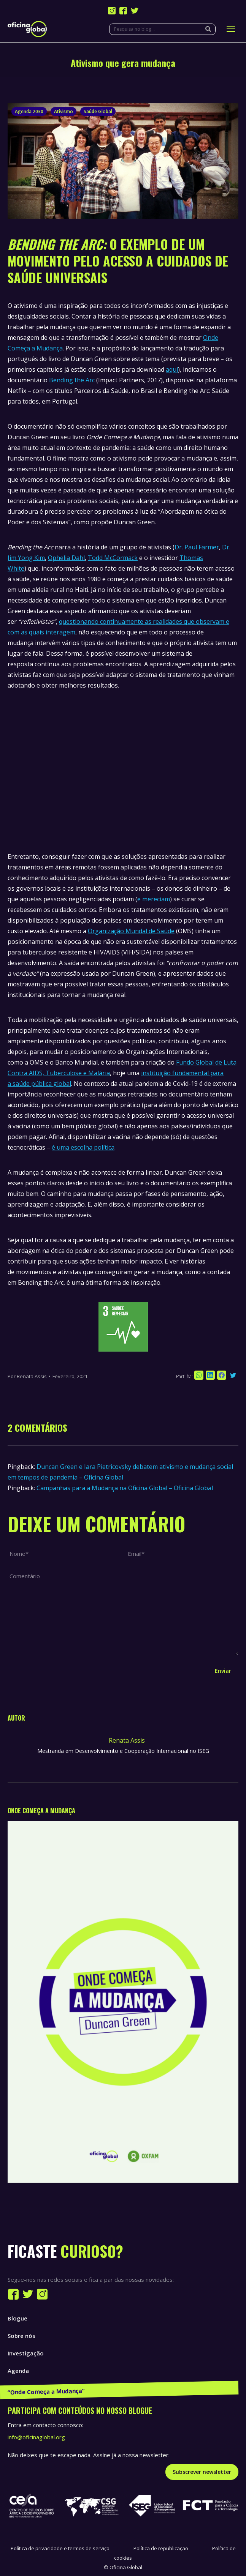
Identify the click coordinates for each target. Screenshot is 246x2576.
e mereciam (153, 899)
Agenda (18, 2370)
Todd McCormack (113, 558)
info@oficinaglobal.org (36, 2437)
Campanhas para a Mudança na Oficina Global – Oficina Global (125, 1488)
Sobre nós (21, 2335)
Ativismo (63, 111)
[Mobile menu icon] (230, 28)
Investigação (26, 2353)
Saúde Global (98, 111)
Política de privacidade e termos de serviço (60, 2548)
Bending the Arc (72, 380)
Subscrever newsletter (202, 2471)
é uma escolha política (83, 1147)
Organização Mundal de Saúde (131, 931)
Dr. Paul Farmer (197, 547)
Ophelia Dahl (66, 558)
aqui (172, 369)
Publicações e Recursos (40, 2388)
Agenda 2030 (29, 111)
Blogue (17, 2318)
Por (27, 1376)
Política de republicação (160, 2548)
